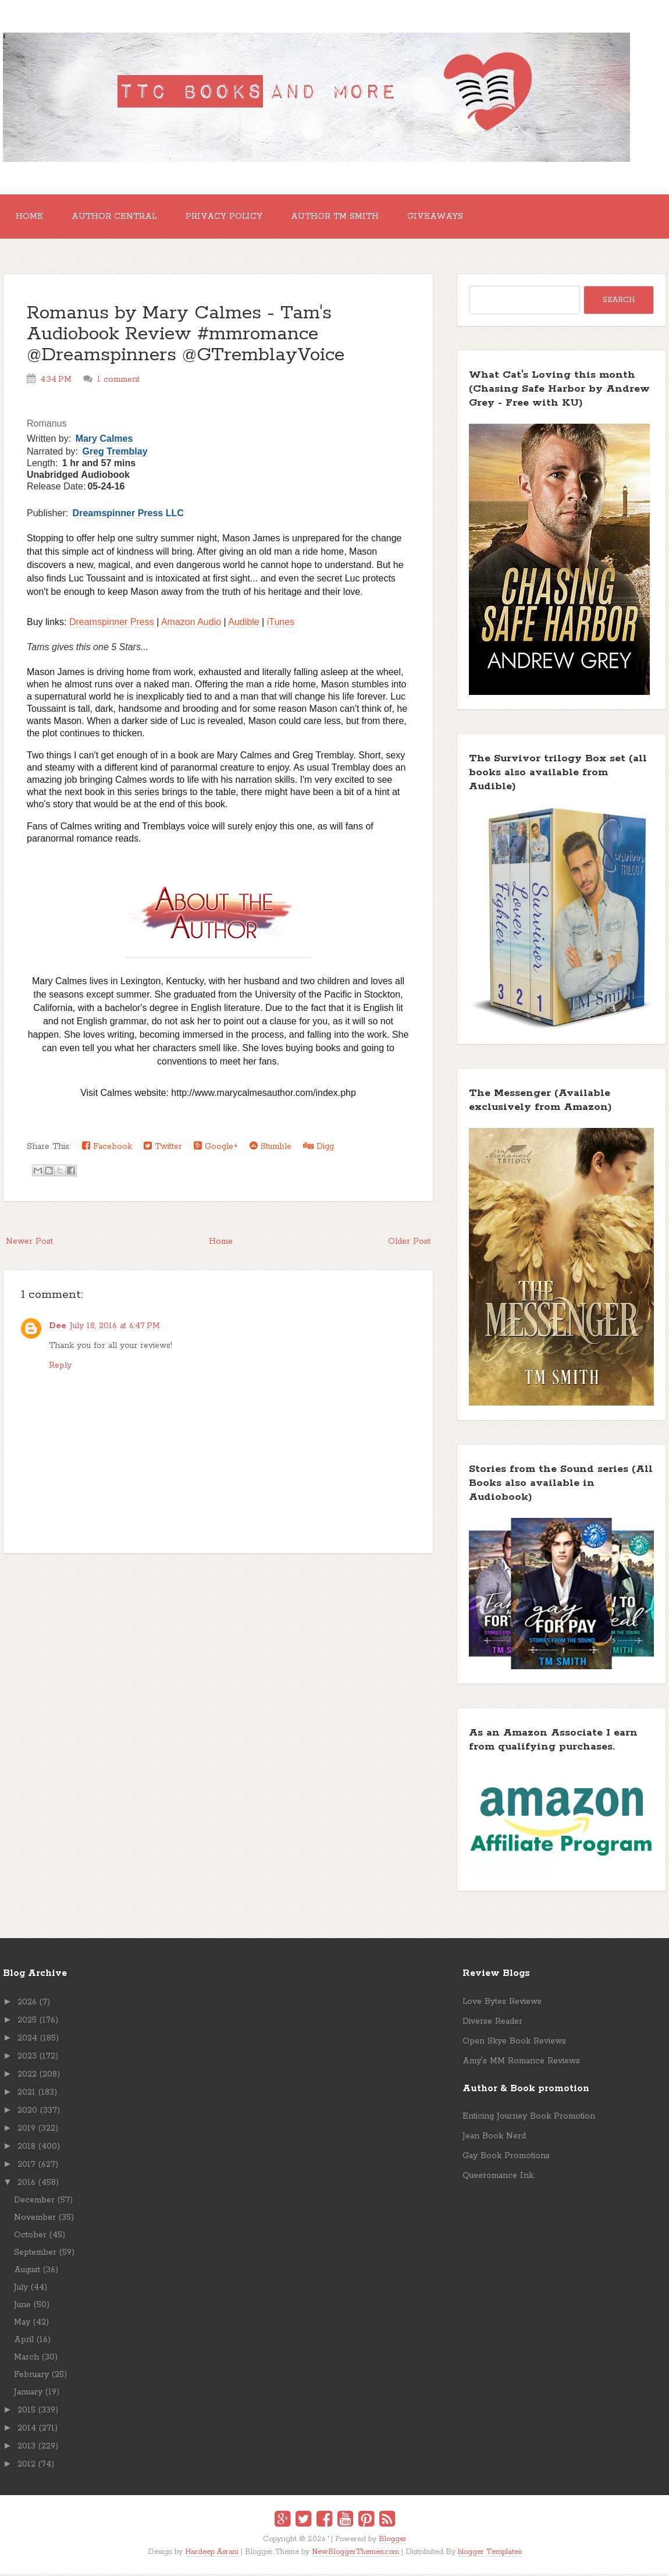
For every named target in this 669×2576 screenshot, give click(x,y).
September (35, 2254)
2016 (26, 2184)
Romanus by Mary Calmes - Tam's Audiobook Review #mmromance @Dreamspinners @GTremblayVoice (185, 337)
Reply (60, 1367)
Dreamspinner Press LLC (128, 515)
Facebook (107, 1148)
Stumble (270, 1148)
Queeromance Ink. (498, 2178)
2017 (26, 2166)
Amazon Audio (191, 624)
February (31, 2376)
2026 (27, 2004)
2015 (26, 2412)
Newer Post (29, 1244)
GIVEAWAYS (445, 217)
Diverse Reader (492, 2023)
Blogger (393, 2540)
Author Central (117, 217)
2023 (27, 2058)
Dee (57, 1327)
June (22, 2306)
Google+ (216, 1148)
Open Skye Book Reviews (514, 2043)
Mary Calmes (104, 441)
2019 (26, 2130)
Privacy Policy (229, 217)
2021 (26, 2094)
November (35, 2219)
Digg (318, 1148)
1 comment (118, 382)
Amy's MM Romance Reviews (521, 2062)
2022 (27, 2076)
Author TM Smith (342, 217)
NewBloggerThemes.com (355, 2554)
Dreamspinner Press (111, 624)
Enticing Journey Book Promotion (528, 2118)
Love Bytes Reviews (502, 2003)
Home (30, 217)
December (34, 2202)
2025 (27, 2022)
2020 (27, 2112)
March (26, 2359)
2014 (26, 2430)
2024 (27, 2040)
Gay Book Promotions (506, 2158)
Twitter (163, 1148)
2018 (26, 2148)
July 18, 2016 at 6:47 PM (115, 1327)
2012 (26, 2466)
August (27, 2271)
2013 (26, 2448)
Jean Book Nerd (494, 2138)
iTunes (280, 624)
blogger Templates (490, 2554)
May (22, 2324)
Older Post (409, 1244)
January (28, 2394)
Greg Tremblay (115, 454)
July (21, 2289)
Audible (243, 624)
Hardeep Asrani (212, 2554)
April (24, 2341)
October (30, 2236)
